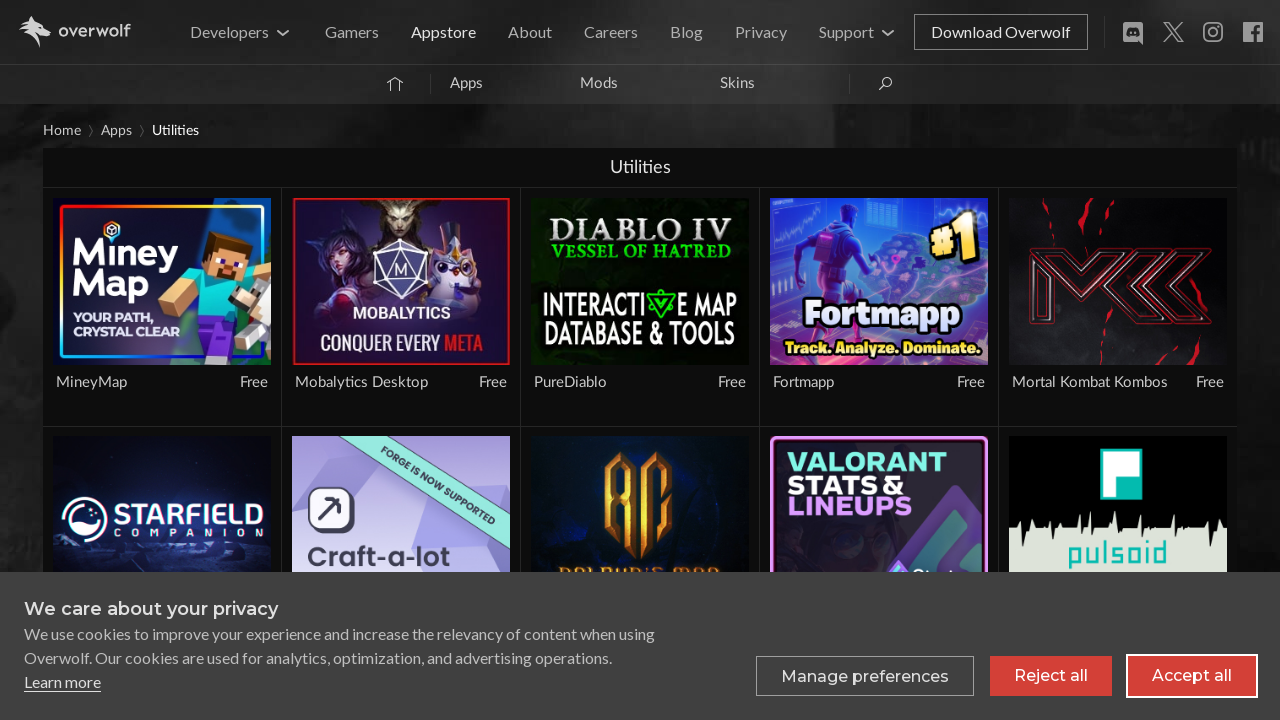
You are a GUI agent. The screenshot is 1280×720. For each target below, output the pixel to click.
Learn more (62, 681)
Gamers (352, 31)
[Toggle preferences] (865, 676)
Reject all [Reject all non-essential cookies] (1051, 675)
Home (62, 131)
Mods (599, 83)
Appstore (443, 31)
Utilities (175, 131)
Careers (611, 31)
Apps (466, 83)
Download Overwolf (1001, 31)
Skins (737, 83)
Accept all (1192, 675)
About (530, 31)
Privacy (761, 31)
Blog (686, 31)
